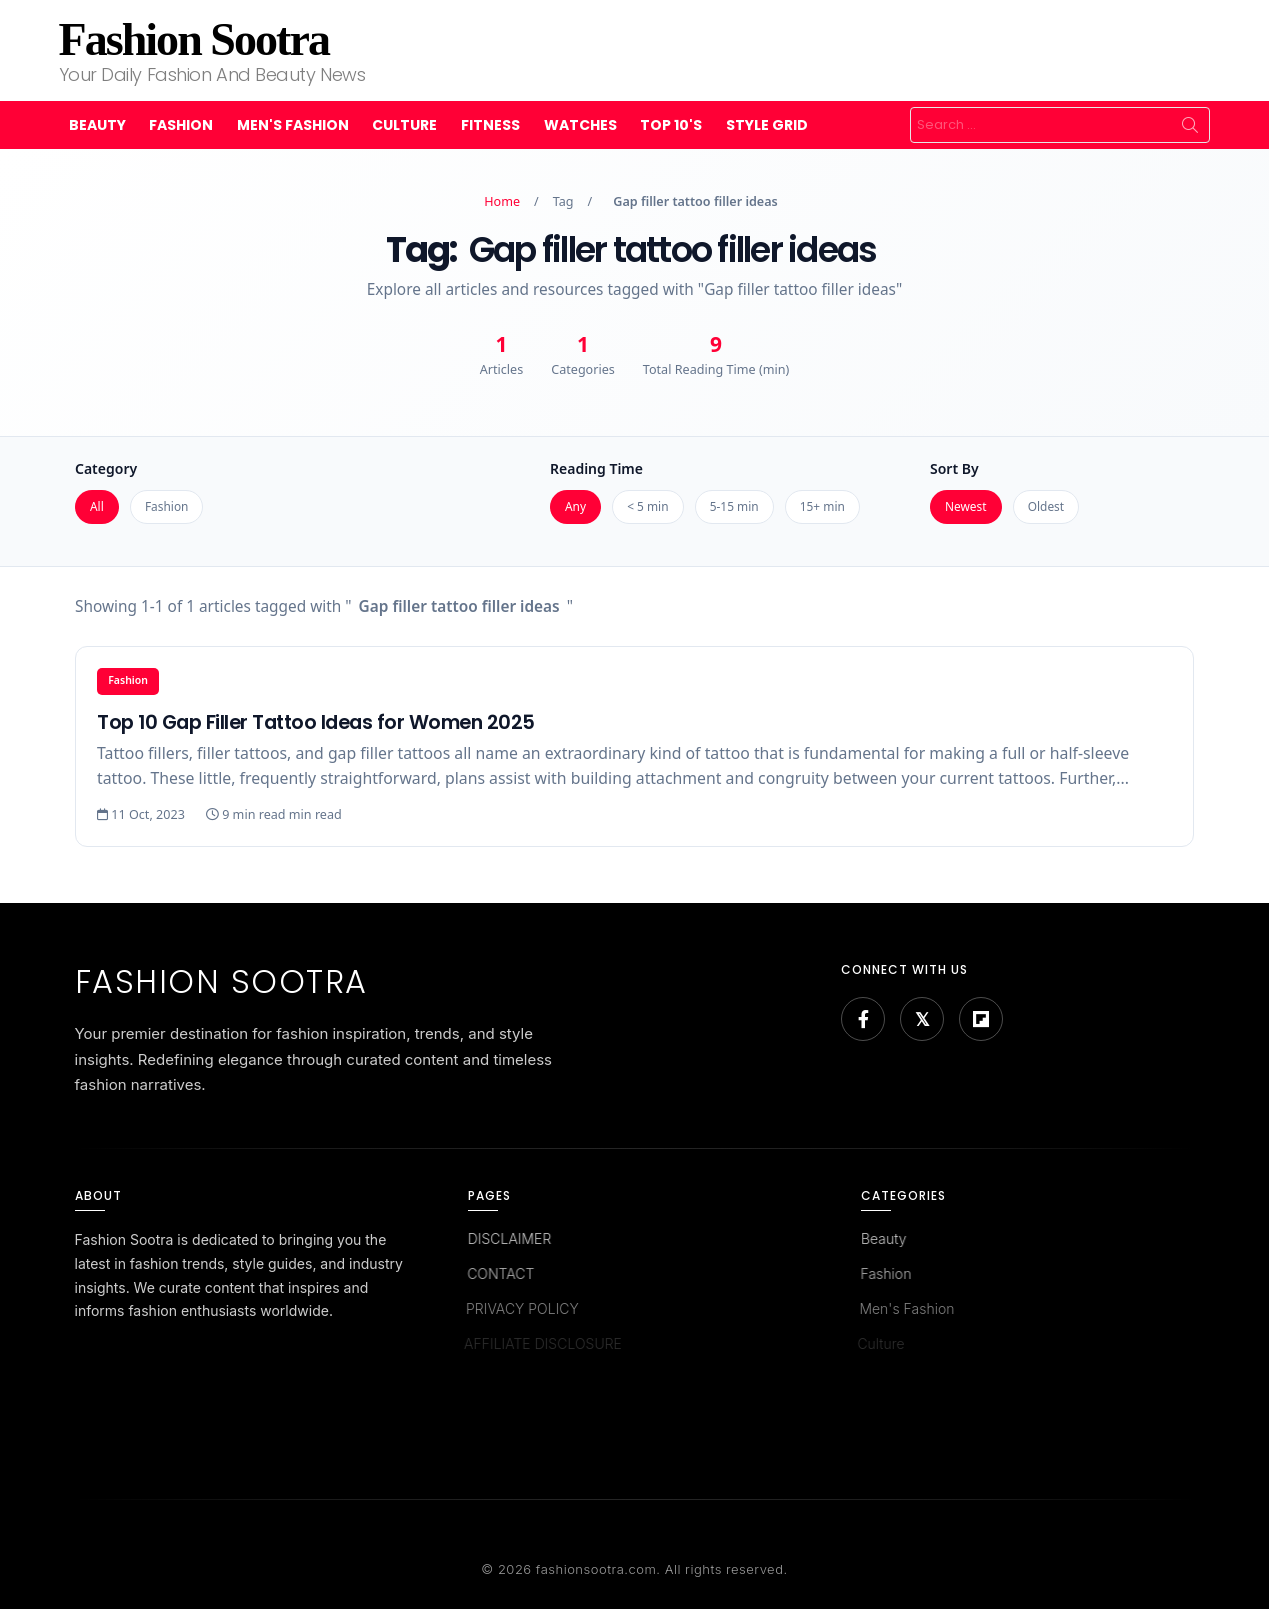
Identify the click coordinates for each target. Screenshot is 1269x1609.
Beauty (97, 125)
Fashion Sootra (194, 39)
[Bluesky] (922, 1019)
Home (502, 201)
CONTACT (497, 1273)
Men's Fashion (293, 125)
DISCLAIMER (508, 1238)
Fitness (490, 125)
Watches (580, 125)
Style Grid (767, 125)
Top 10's (671, 125)
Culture (404, 125)
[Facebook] (863, 1019)
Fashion (181, 125)
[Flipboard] (981, 1019)
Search (1190, 125)
